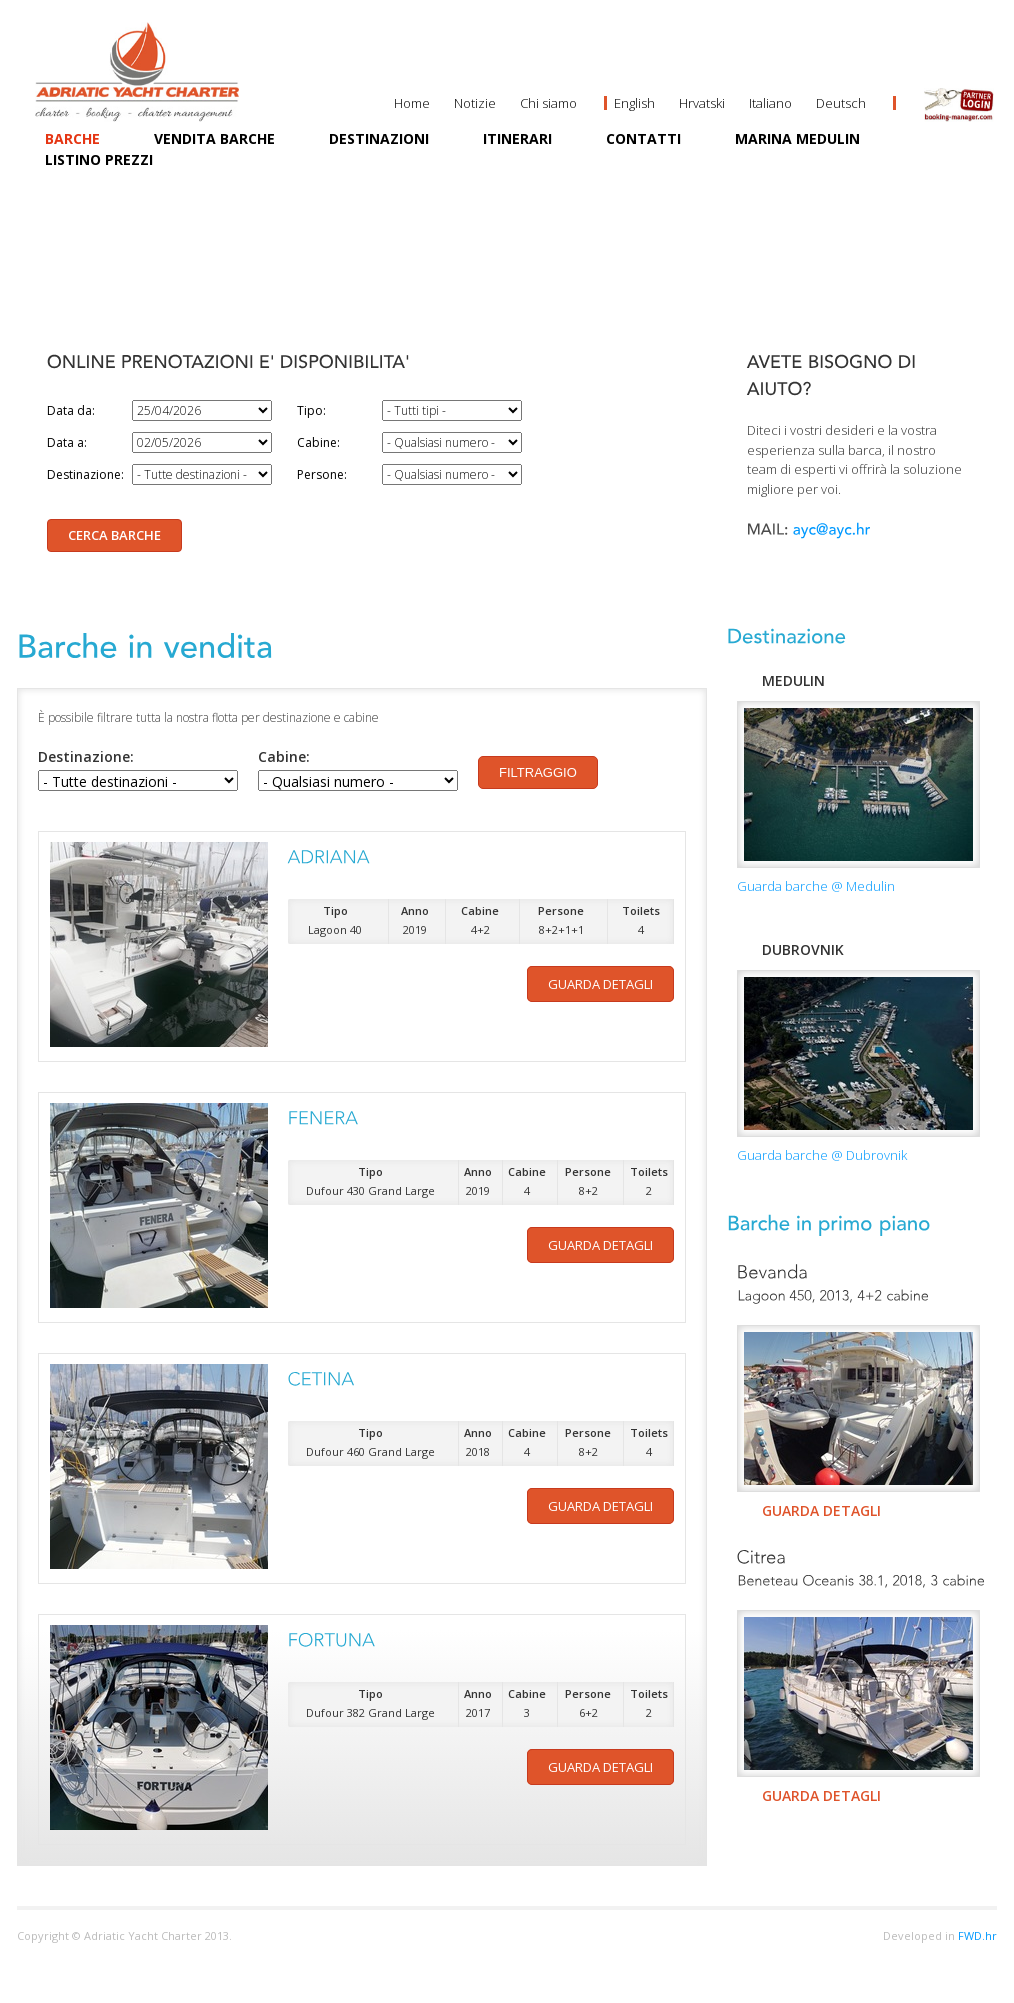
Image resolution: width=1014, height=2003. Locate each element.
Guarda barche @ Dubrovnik (822, 1155)
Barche (72, 138)
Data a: (67, 442)
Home (412, 103)
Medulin (793, 680)
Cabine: (318, 442)
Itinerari (517, 138)
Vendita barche (214, 138)
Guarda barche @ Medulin (816, 886)
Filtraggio (538, 772)
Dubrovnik (803, 949)
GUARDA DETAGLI (821, 1510)
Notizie (475, 103)
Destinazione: (85, 474)
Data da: (71, 410)
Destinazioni (379, 138)
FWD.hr (977, 1935)
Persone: (322, 474)
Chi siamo (548, 103)
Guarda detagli (600, 984)
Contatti (643, 138)
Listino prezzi (99, 159)
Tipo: (311, 410)
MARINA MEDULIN (797, 138)
